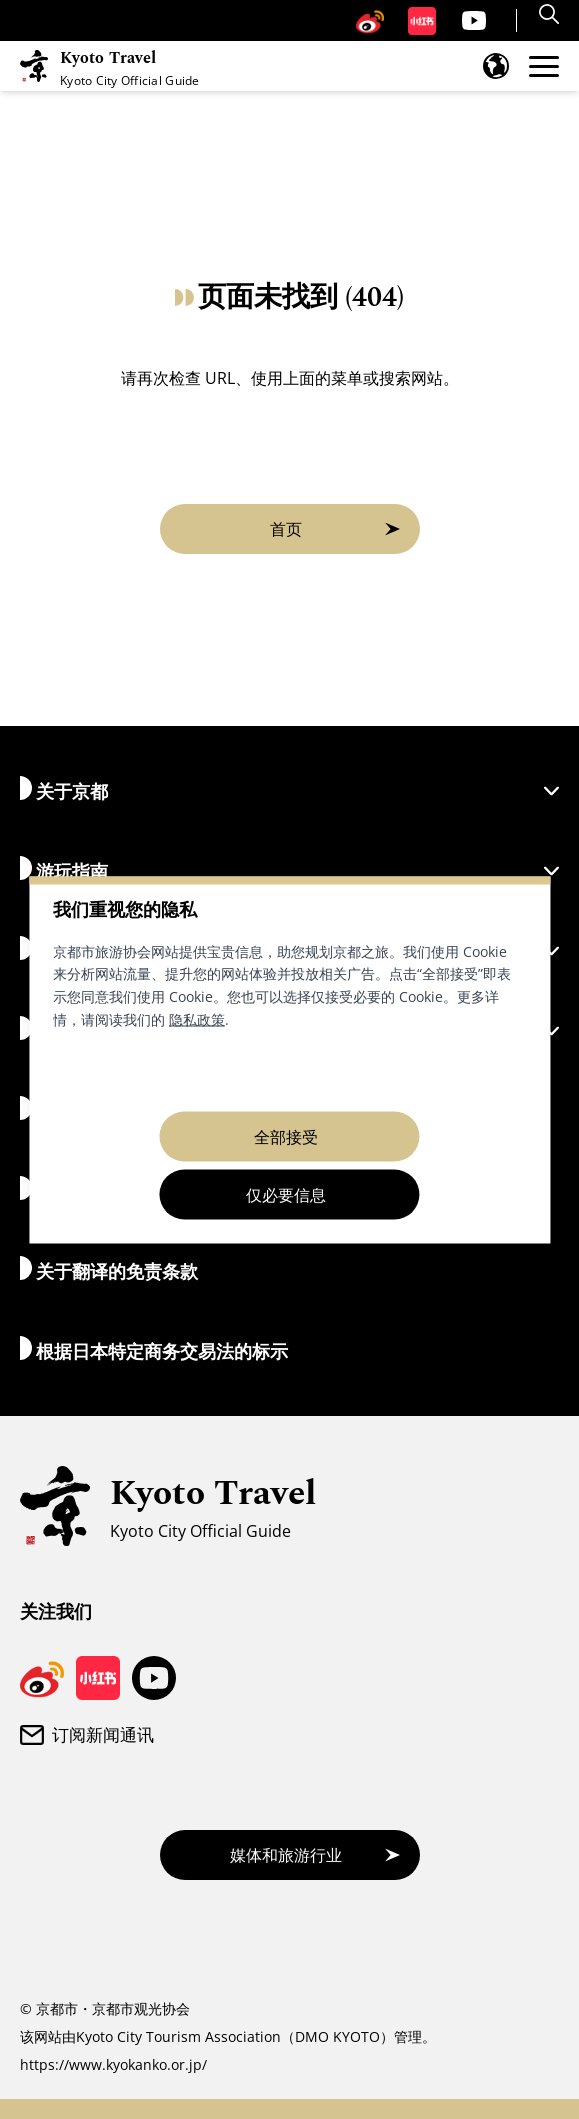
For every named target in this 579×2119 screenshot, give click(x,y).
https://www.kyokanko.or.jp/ (113, 2064)
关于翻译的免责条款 (109, 1269)
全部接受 (286, 1136)
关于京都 (289, 789)
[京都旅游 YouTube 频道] (474, 20)
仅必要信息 (286, 1194)
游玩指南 (289, 869)
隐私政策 (197, 1018)
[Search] (551, 14)
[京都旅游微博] (370, 21)
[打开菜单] (544, 66)
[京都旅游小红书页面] (422, 21)
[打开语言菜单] (496, 66)
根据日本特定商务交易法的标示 (154, 1349)
